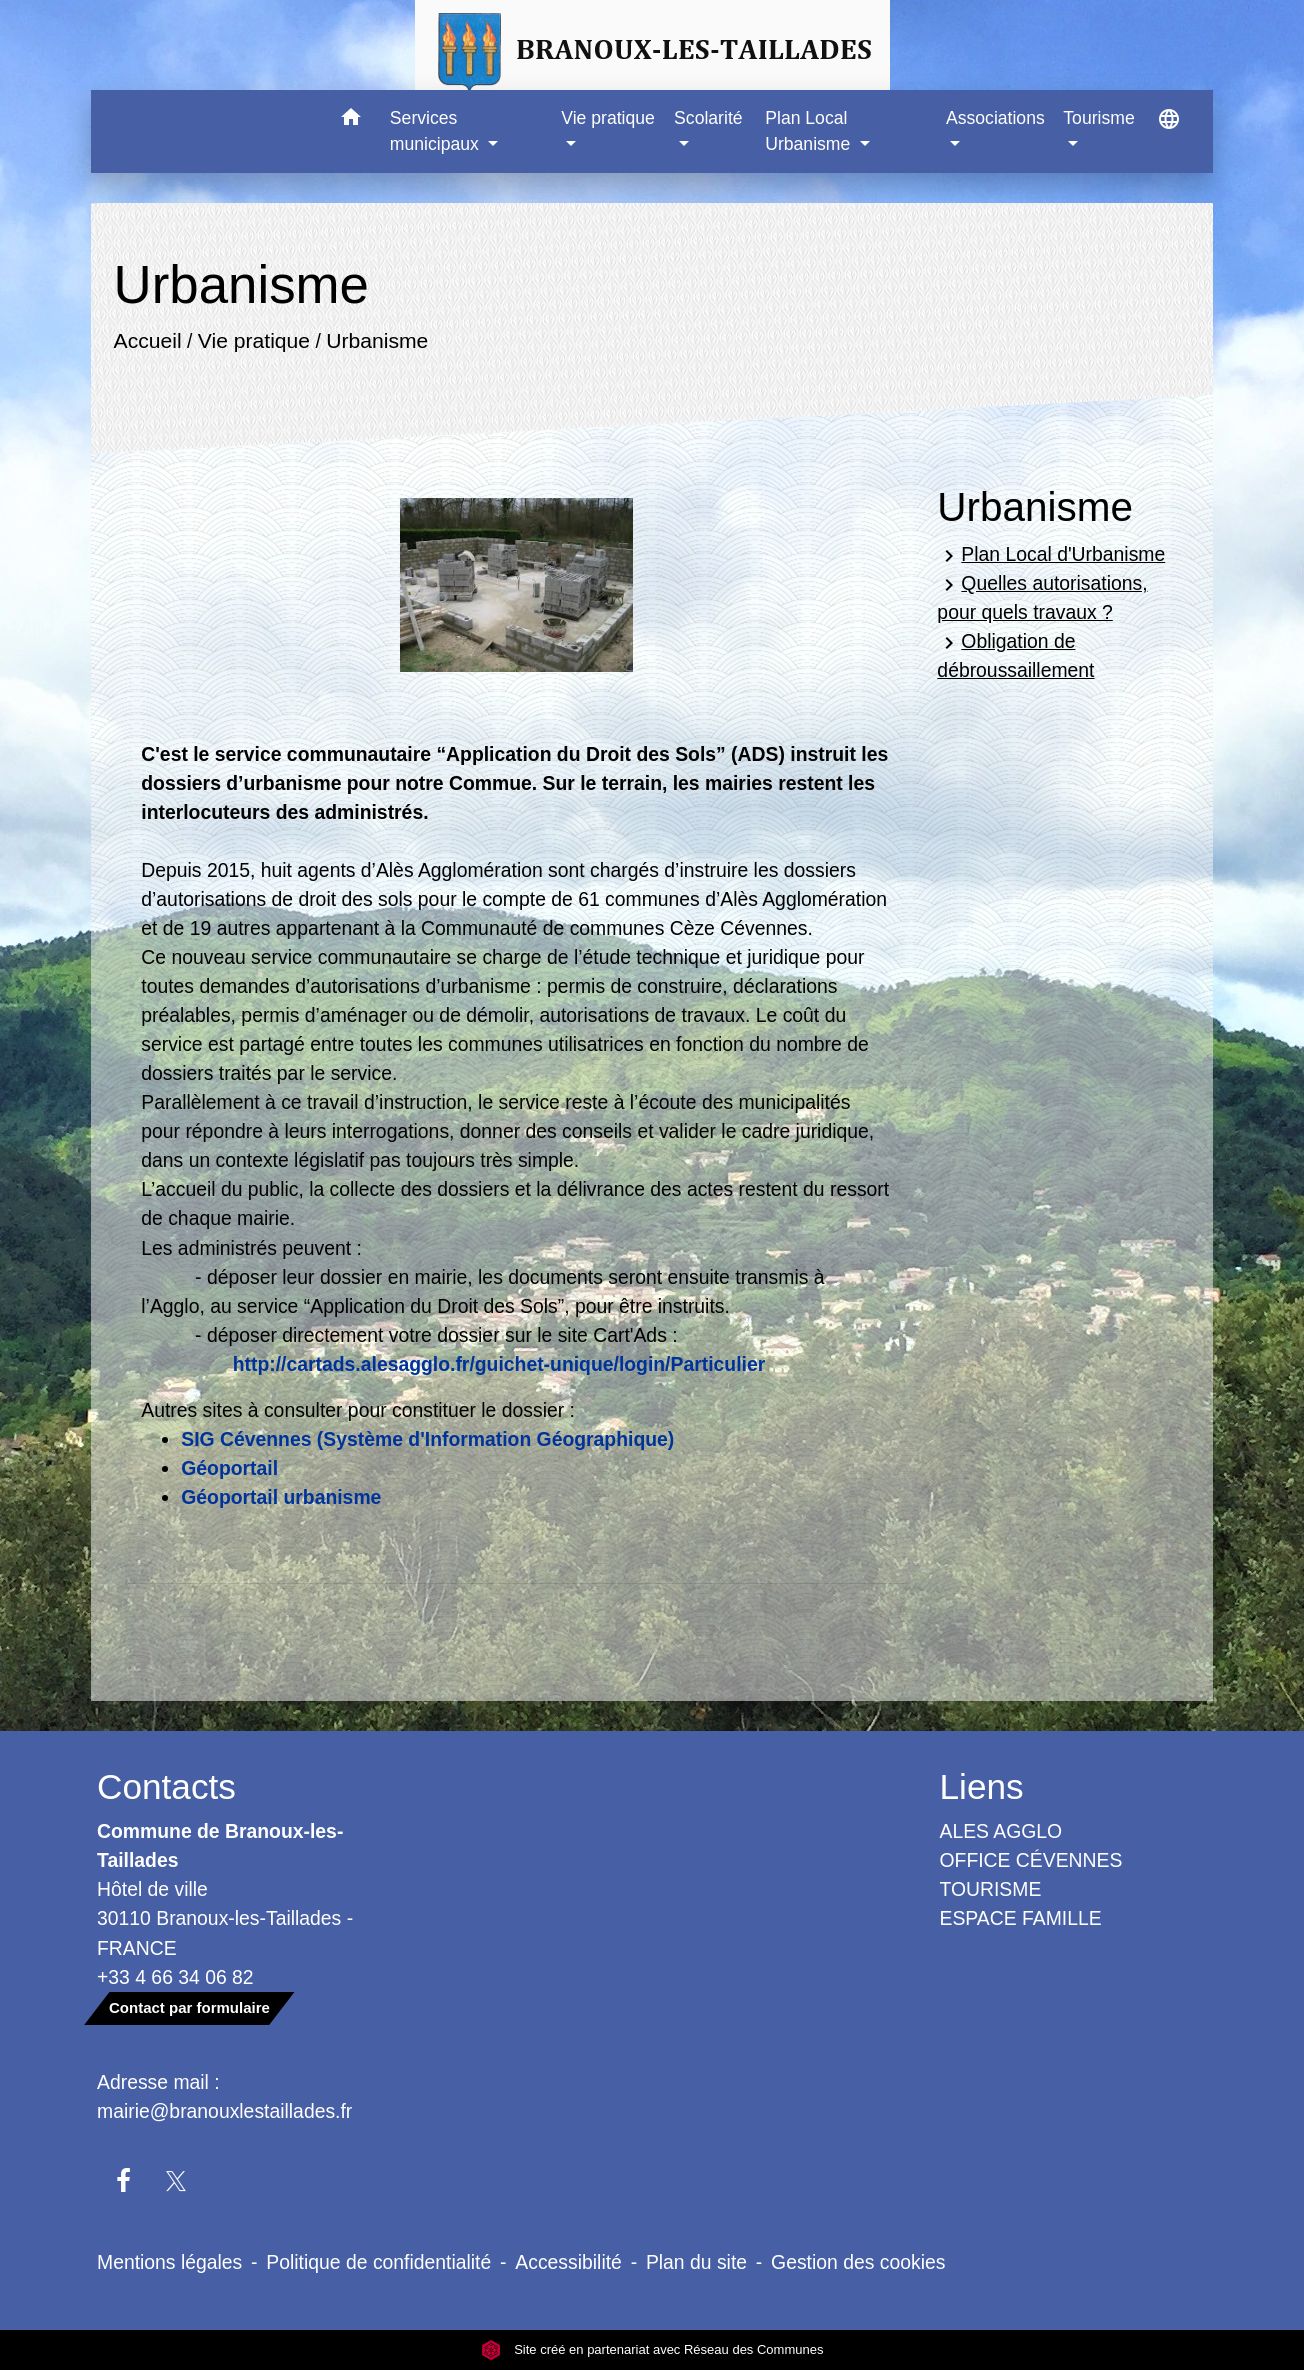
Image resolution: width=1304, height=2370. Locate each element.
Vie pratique (254, 340)
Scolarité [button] (708, 118)
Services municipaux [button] (437, 131)
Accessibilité (568, 2262)
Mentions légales (169, 2262)
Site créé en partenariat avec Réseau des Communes (652, 2349)
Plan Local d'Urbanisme (1051, 555)
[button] (351, 120)
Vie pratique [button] (608, 118)
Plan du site (696, 2262)
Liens (982, 1786)
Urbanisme (378, 340)
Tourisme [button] (1098, 118)
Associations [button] (995, 118)
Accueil (148, 340)
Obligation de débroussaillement (1015, 655)
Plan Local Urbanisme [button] (810, 131)
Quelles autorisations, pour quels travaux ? (1042, 597)
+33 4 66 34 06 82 (175, 1977)
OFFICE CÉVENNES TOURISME (1031, 1874)
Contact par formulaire (189, 2007)
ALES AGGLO (1001, 1831)
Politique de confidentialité (378, 2262)
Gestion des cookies (858, 2262)
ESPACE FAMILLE (1021, 1918)
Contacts (166, 1786)
